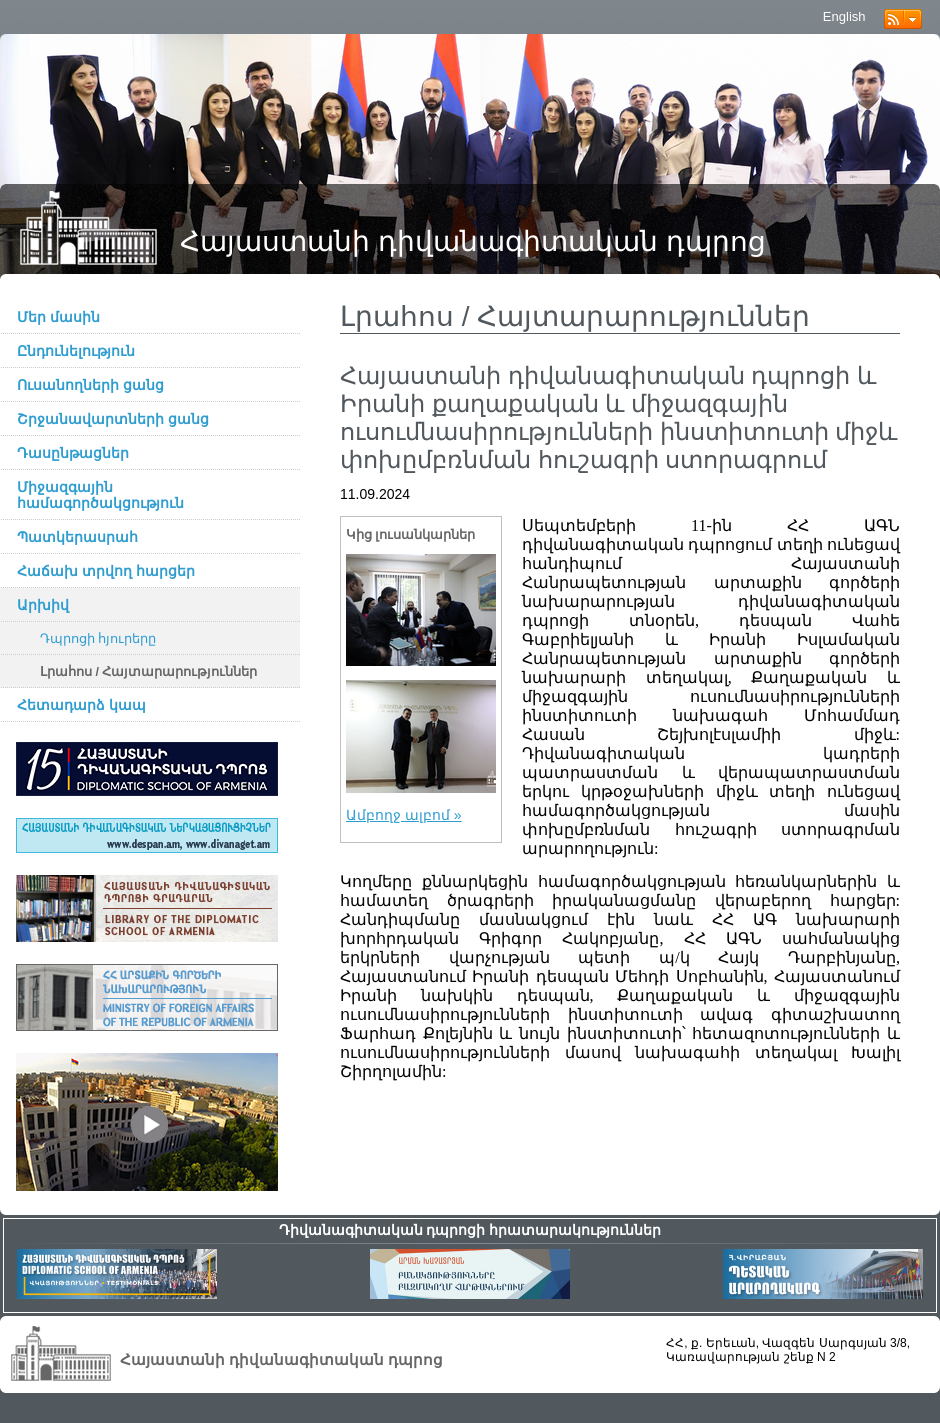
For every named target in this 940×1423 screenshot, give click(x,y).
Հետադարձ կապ (81, 705)
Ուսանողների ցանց (90, 385)
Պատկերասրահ (77, 537)
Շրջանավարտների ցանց (113, 419)
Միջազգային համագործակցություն (100, 495)
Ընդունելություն (76, 351)
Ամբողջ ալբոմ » (404, 815)
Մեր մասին (58, 317)
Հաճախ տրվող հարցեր (106, 571)
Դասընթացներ (73, 453)
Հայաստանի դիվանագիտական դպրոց (473, 241)
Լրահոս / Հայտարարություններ (149, 672)
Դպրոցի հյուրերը (98, 639)
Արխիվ (43, 605)
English (844, 16)
